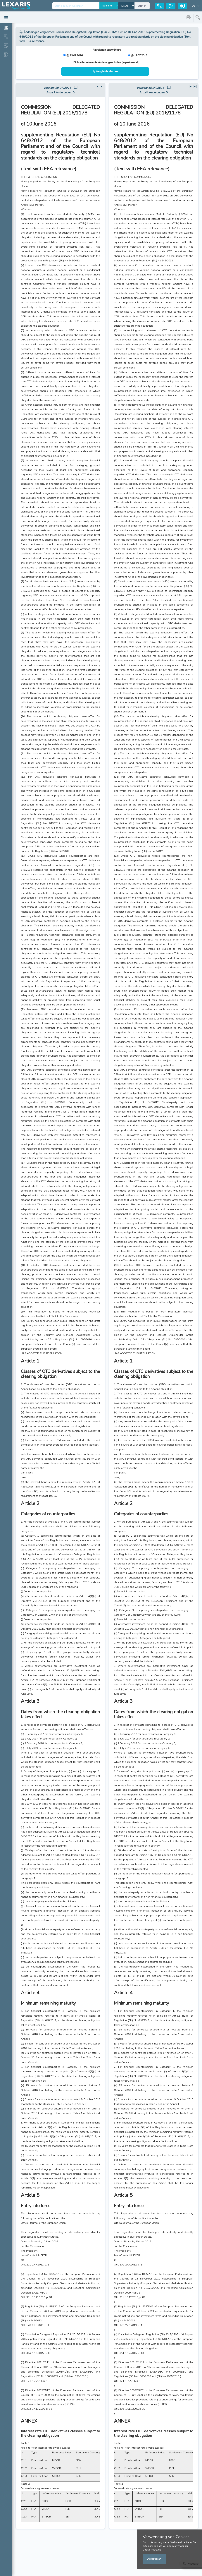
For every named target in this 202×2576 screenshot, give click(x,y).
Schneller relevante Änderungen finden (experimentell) (106, 62)
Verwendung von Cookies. (166, 2537)
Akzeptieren (154, 2559)
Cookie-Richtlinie (152, 2549)
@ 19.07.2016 (74, 55)
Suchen (142, 6)
